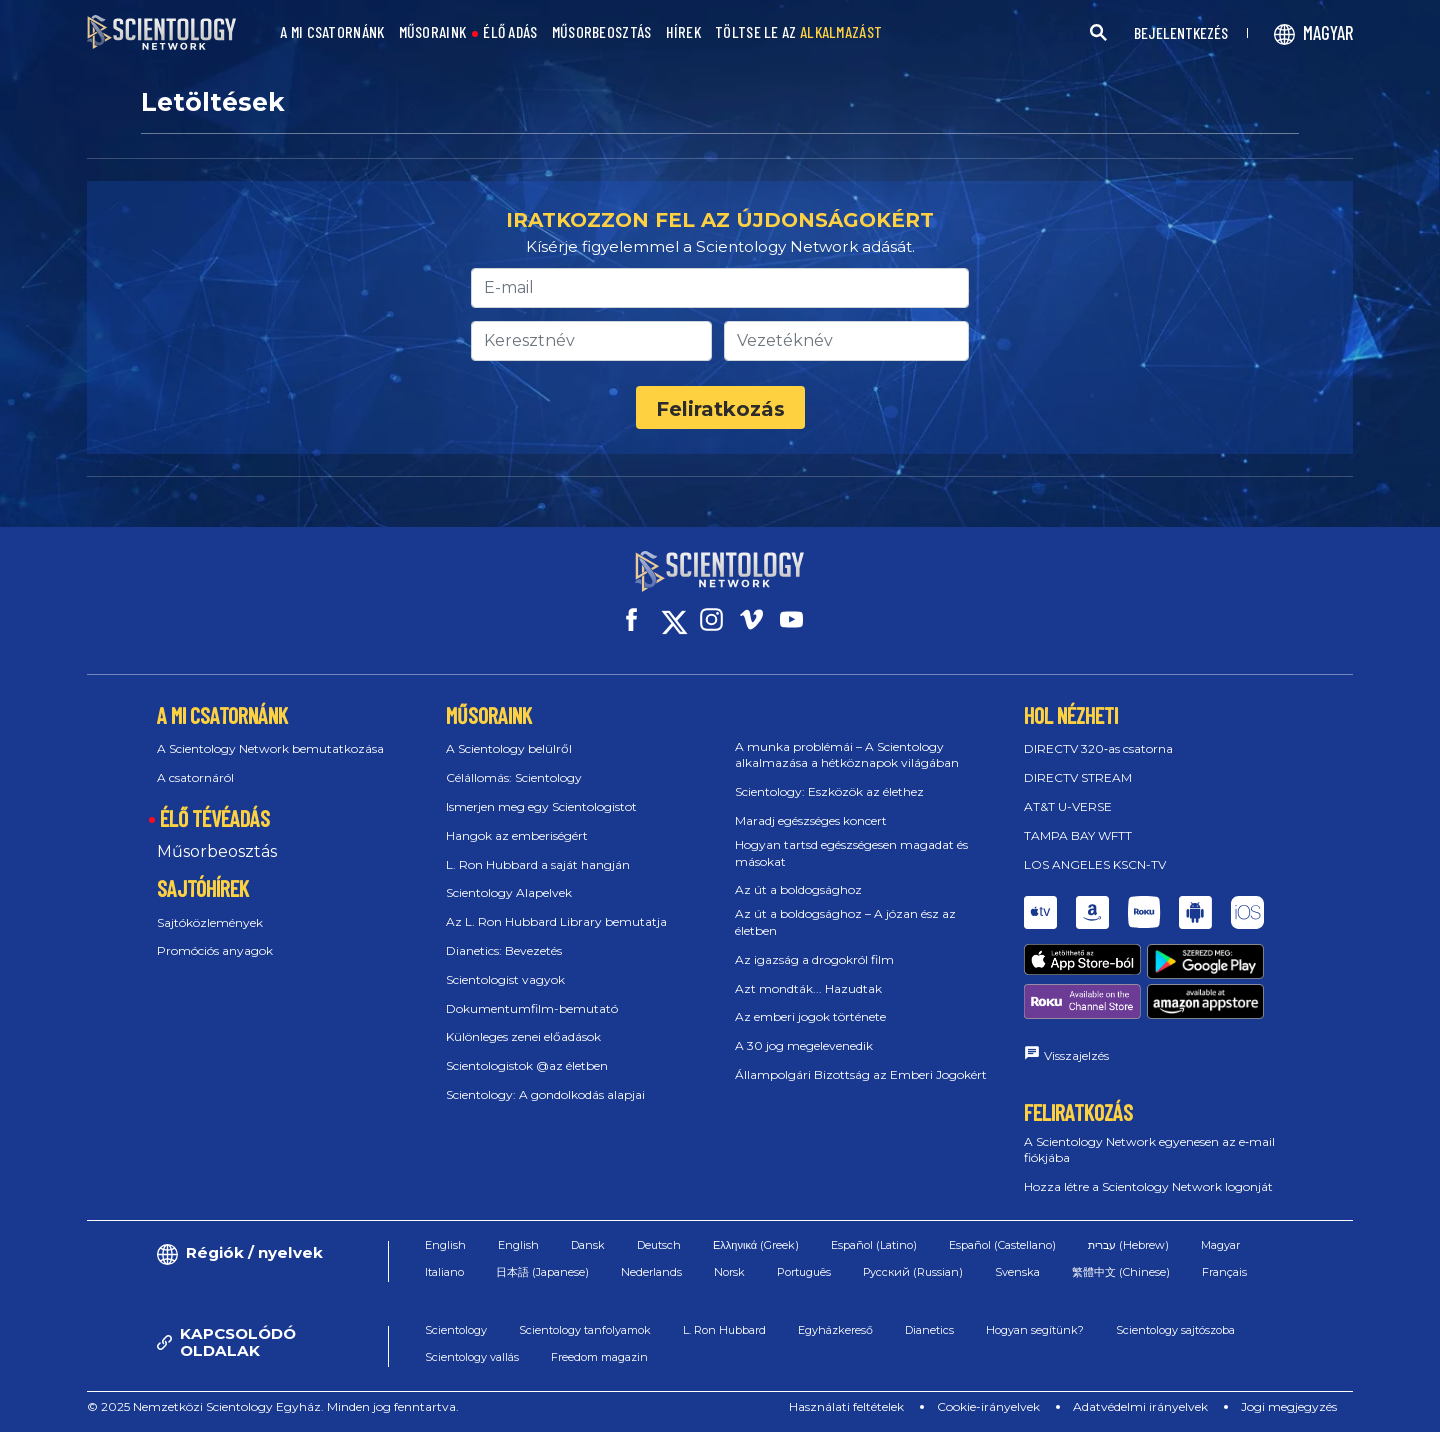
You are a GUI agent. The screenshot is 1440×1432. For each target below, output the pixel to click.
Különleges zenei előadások (523, 1036)
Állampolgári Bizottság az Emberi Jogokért (861, 1074)
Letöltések (213, 102)
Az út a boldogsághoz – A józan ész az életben (845, 922)
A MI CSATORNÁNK (332, 32)
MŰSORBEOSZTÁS (602, 32)
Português (804, 1272)
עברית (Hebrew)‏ (1128, 1245)
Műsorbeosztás (217, 851)
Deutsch (659, 1245)
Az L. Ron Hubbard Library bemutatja (556, 921)
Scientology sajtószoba (1175, 1330)
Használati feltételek (846, 1406)
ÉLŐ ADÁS (510, 32)
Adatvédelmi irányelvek (1140, 1406)
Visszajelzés (1076, 1055)
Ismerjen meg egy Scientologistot (541, 806)
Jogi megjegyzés (1289, 1406)
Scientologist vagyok (505, 979)
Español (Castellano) (1002, 1245)
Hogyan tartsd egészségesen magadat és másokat (851, 853)
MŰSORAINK (433, 32)
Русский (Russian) (913, 1272)
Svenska (1017, 1272)
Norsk (729, 1272)
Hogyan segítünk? (1035, 1330)
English (445, 1245)
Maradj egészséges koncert (811, 820)
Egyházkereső (835, 1330)
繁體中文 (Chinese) (1121, 1272)
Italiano (444, 1272)
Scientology (456, 1330)
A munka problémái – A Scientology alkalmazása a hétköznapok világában (847, 755)
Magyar (1220, 1245)
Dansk (588, 1245)
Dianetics (929, 1330)
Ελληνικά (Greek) (756, 1245)
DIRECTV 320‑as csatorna (1098, 748)
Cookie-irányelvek (988, 1406)
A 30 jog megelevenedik (804, 1045)
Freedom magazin (599, 1357)
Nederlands (651, 1272)
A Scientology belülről (509, 748)
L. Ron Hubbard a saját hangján (538, 864)
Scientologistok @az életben (527, 1065)
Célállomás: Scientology (514, 777)
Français (1224, 1272)
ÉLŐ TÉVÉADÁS (215, 818)
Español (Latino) (874, 1245)
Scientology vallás (472, 1357)
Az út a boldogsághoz (798, 889)
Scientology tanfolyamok (585, 1330)
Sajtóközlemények (210, 922)
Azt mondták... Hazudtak (808, 988)
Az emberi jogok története (810, 1016)
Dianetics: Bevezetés (504, 950)
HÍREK (684, 32)
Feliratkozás (720, 409)
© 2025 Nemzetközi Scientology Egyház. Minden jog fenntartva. (273, 1406)
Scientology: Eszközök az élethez (829, 791)
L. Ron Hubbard (724, 1330)
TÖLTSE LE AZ (798, 32)
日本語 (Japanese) (542, 1272)
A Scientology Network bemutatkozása (270, 748)
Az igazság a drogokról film (814, 959)
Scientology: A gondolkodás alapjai (545, 1094)
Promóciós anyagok (215, 950)
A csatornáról (195, 777)
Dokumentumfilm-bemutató (532, 1008)
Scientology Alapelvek (509, 892)
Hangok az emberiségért (517, 835)
